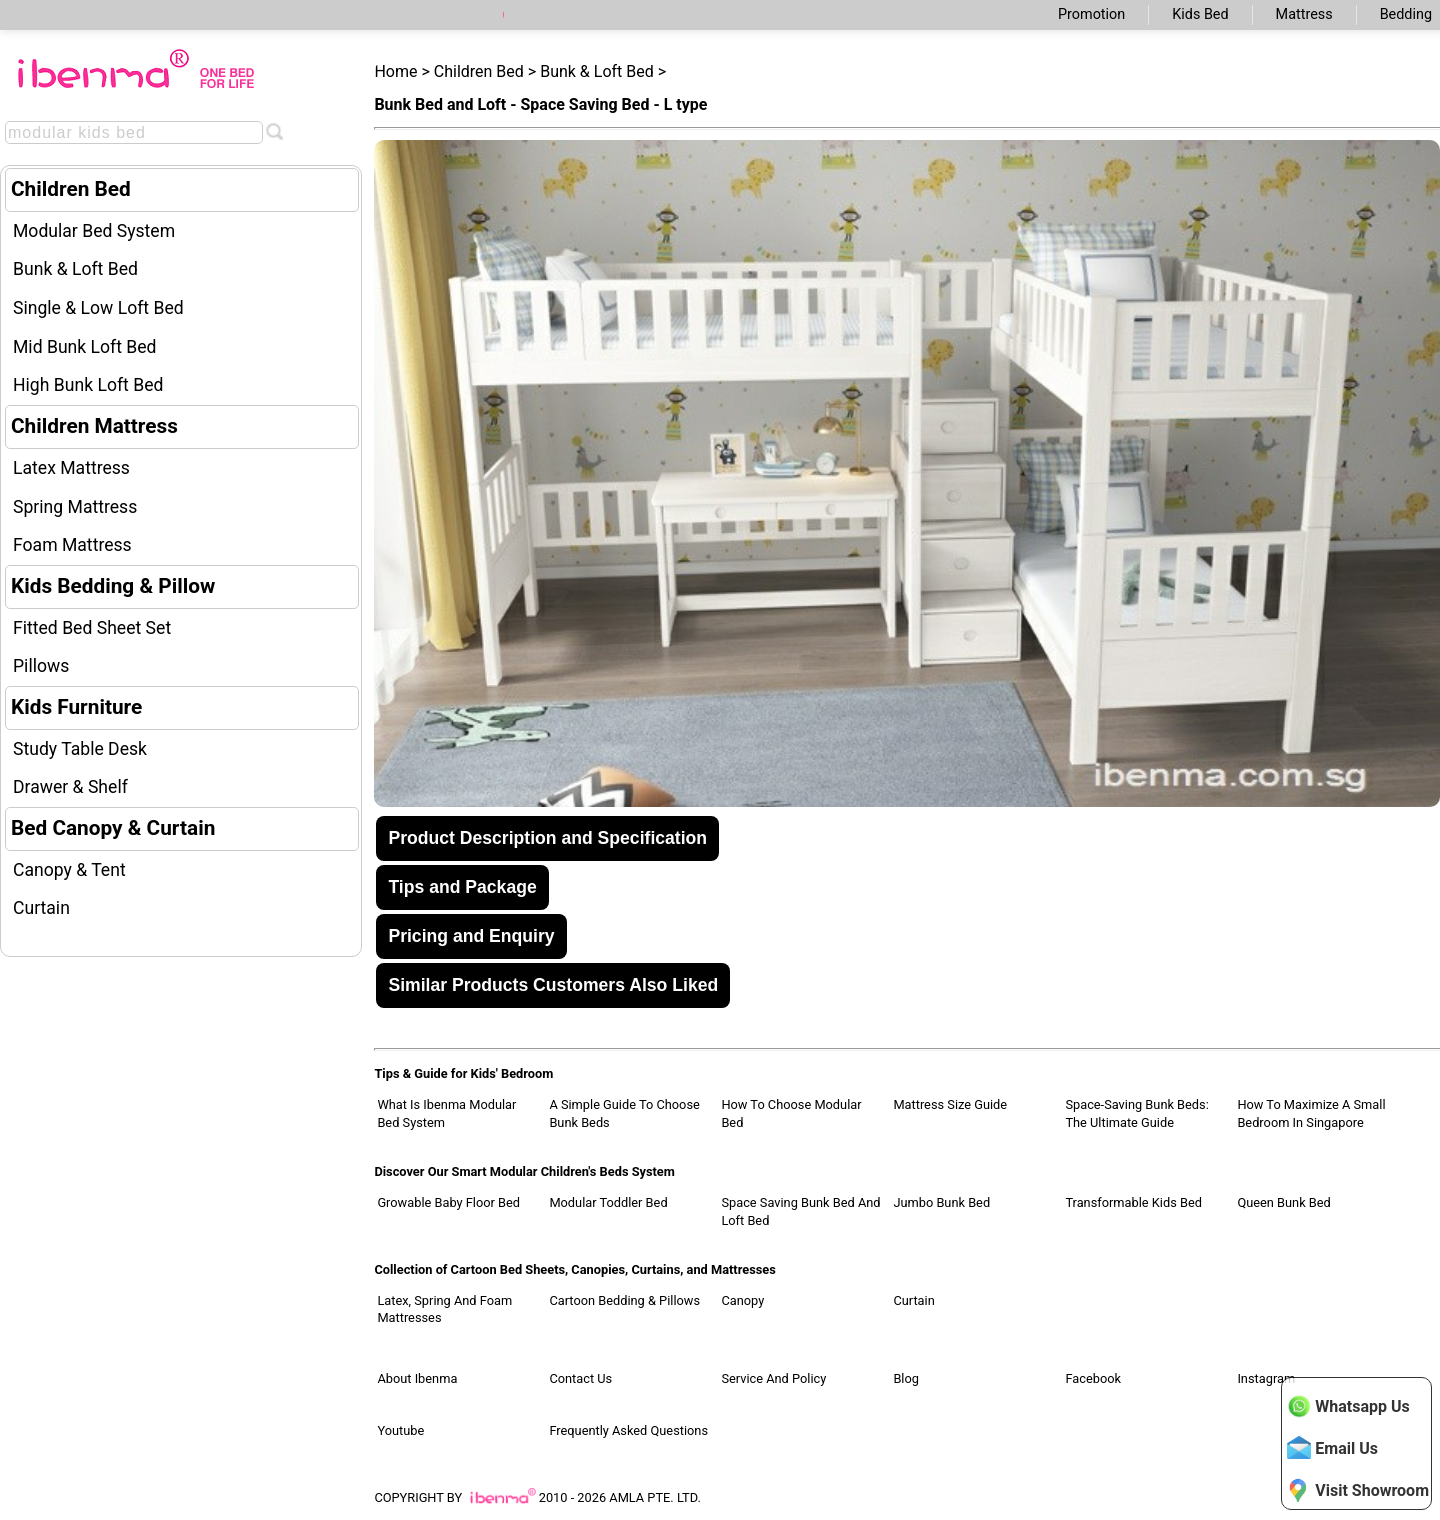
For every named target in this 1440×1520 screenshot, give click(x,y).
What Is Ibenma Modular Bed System (446, 1113)
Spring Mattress (75, 507)
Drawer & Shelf (70, 787)
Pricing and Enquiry (471, 936)
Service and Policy (773, 1378)
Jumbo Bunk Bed (941, 1202)
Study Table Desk (80, 749)
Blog (906, 1378)
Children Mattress (94, 426)
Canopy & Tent (69, 870)
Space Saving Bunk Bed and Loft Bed (800, 1211)
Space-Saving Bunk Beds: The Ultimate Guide (1136, 1113)
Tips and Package (462, 887)
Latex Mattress (71, 468)
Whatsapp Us (1348, 1406)
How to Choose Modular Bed (791, 1113)
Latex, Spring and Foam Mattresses (444, 1309)
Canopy (742, 1300)
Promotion (1091, 14)
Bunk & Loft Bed (75, 269)
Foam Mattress (72, 545)
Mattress (1304, 14)
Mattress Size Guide (950, 1104)
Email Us (1332, 1448)
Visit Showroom (1358, 1490)
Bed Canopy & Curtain (113, 828)
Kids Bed (1200, 14)
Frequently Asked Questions (628, 1430)
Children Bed (71, 189)
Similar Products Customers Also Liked (553, 985)
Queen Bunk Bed (1283, 1202)
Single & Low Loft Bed (98, 308)
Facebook (1093, 1378)
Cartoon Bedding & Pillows (624, 1300)
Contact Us (580, 1378)
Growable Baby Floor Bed (448, 1202)
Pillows (41, 666)
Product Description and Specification (547, 838)
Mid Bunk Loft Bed (85, 347)
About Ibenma (417, 1378)
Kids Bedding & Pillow (113, 586)
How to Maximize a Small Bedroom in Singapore (1311, 1113)
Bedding (1406, 14)
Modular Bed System (94, 231)
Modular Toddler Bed (608, 1202)
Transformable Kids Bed (1133, 1202)
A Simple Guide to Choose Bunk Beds (624, 1113)
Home (395, 71)
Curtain (41, 908)
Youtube (400, 1430)
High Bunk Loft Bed (88, 385)
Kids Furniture (76, 707)
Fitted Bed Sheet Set (92, 628)
